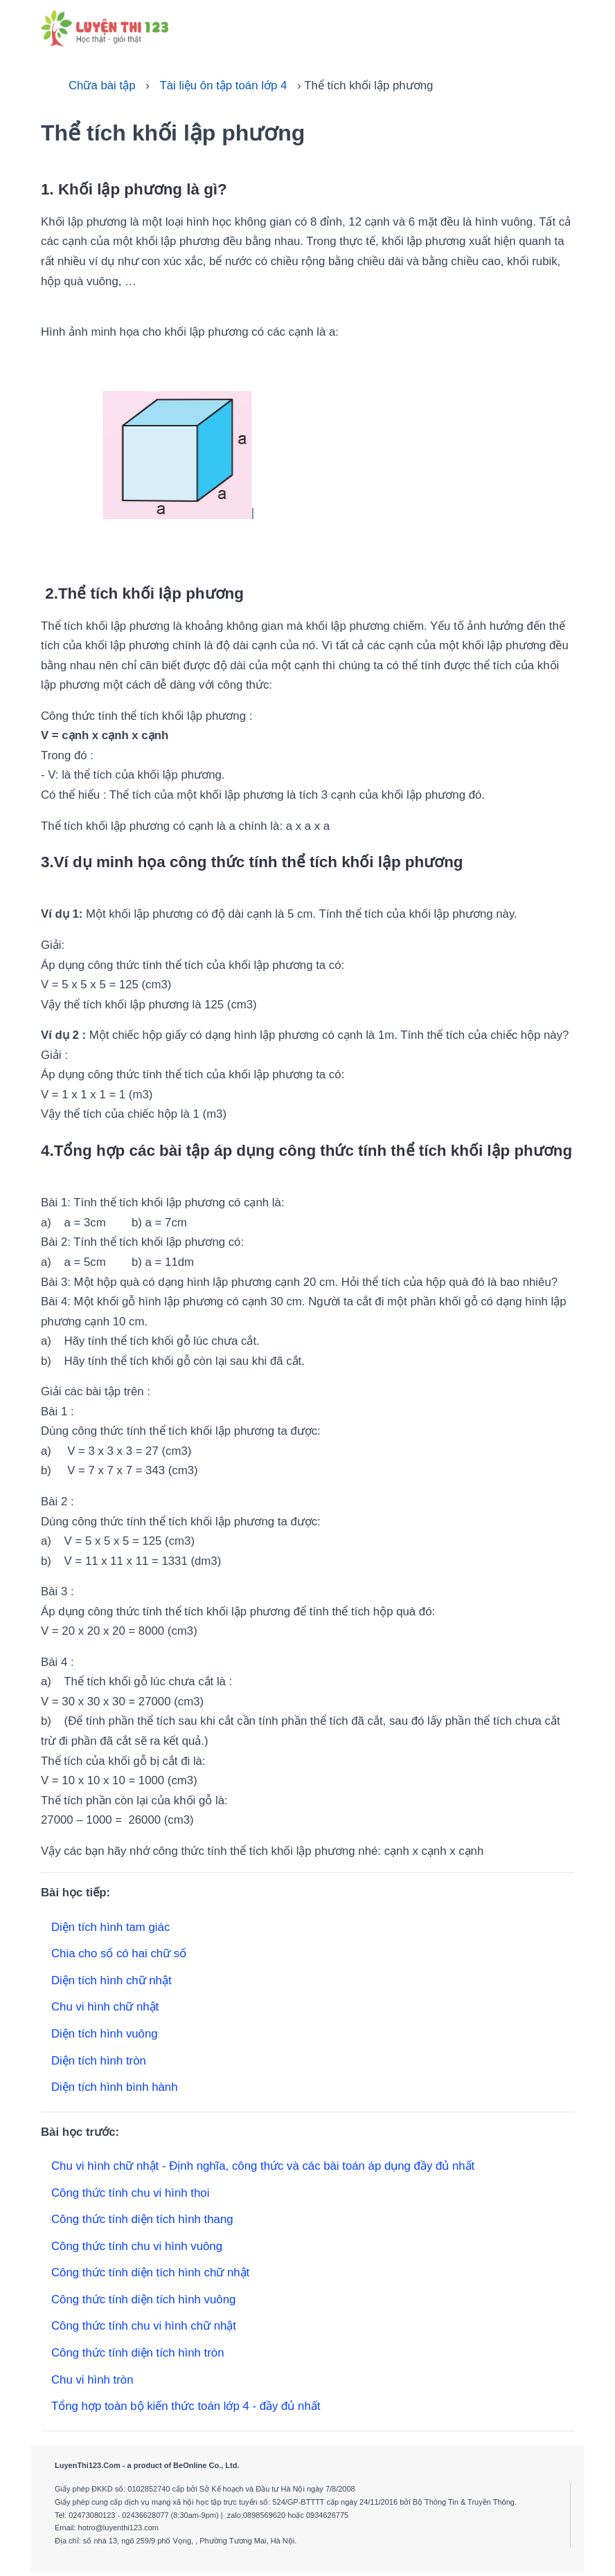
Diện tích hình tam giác (110, 1927)
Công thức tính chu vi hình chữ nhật (143, 2325)
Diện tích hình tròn (98, 2060)
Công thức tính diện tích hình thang (142, 2219)
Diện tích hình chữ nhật (111, 1980)
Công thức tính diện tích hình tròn (137, 2352)
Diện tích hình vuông (104, 2033)
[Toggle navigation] (558, 26)
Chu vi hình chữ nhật (105, 2006)
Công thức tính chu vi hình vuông (136, 2246)
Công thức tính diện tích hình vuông (143, 2299)
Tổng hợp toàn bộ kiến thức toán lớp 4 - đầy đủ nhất (185, 2406)
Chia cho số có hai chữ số (118, 1953)
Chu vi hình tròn (92, 2379)
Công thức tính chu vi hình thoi (130, 2192)
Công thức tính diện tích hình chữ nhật (150, 2272)
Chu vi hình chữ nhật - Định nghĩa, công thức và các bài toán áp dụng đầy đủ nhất (262, 2166)
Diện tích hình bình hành (114, 2087)
